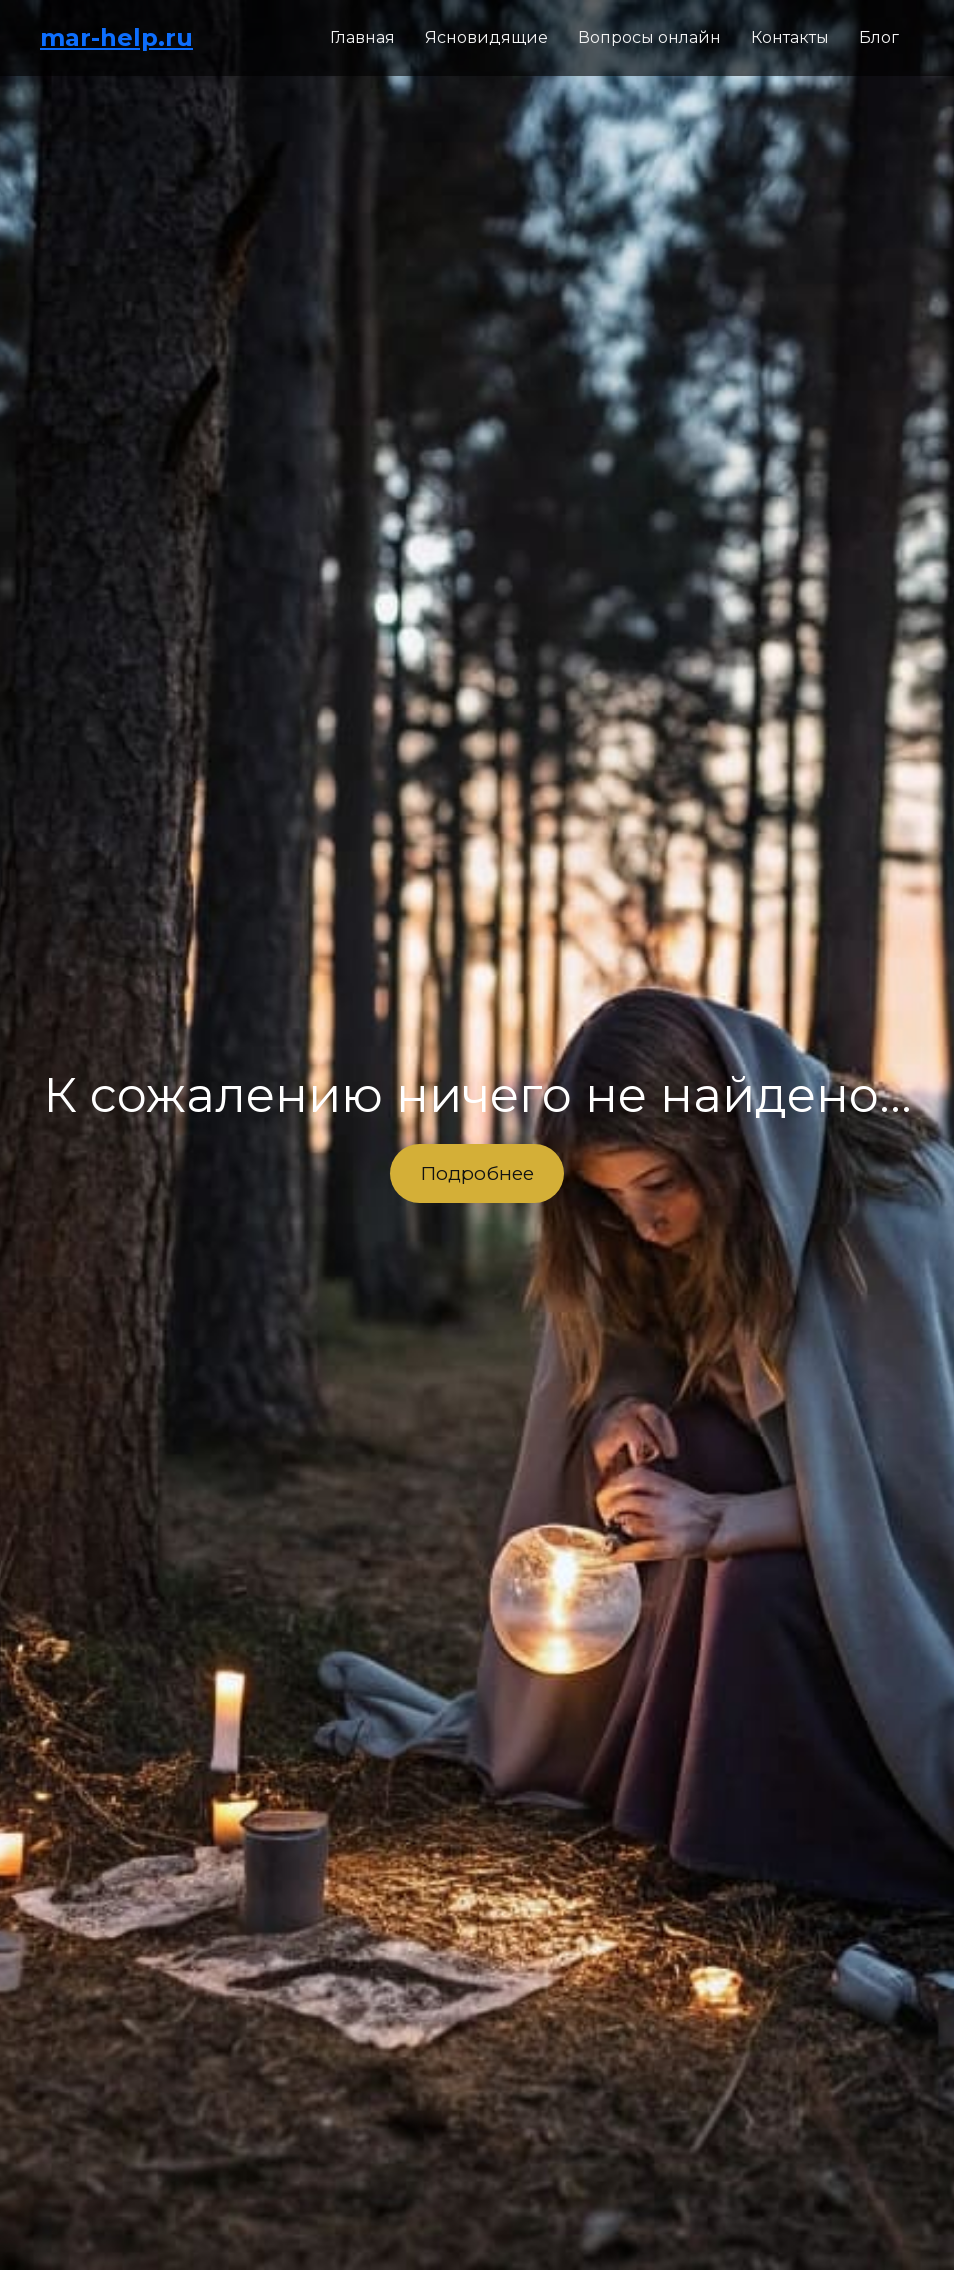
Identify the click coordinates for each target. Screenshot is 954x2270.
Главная (362, 37)
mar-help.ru (116, 37)
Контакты (790, 37)
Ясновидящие (486, 37)
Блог (879, 37)
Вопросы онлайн (649, 37)
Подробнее (477, 1173)
